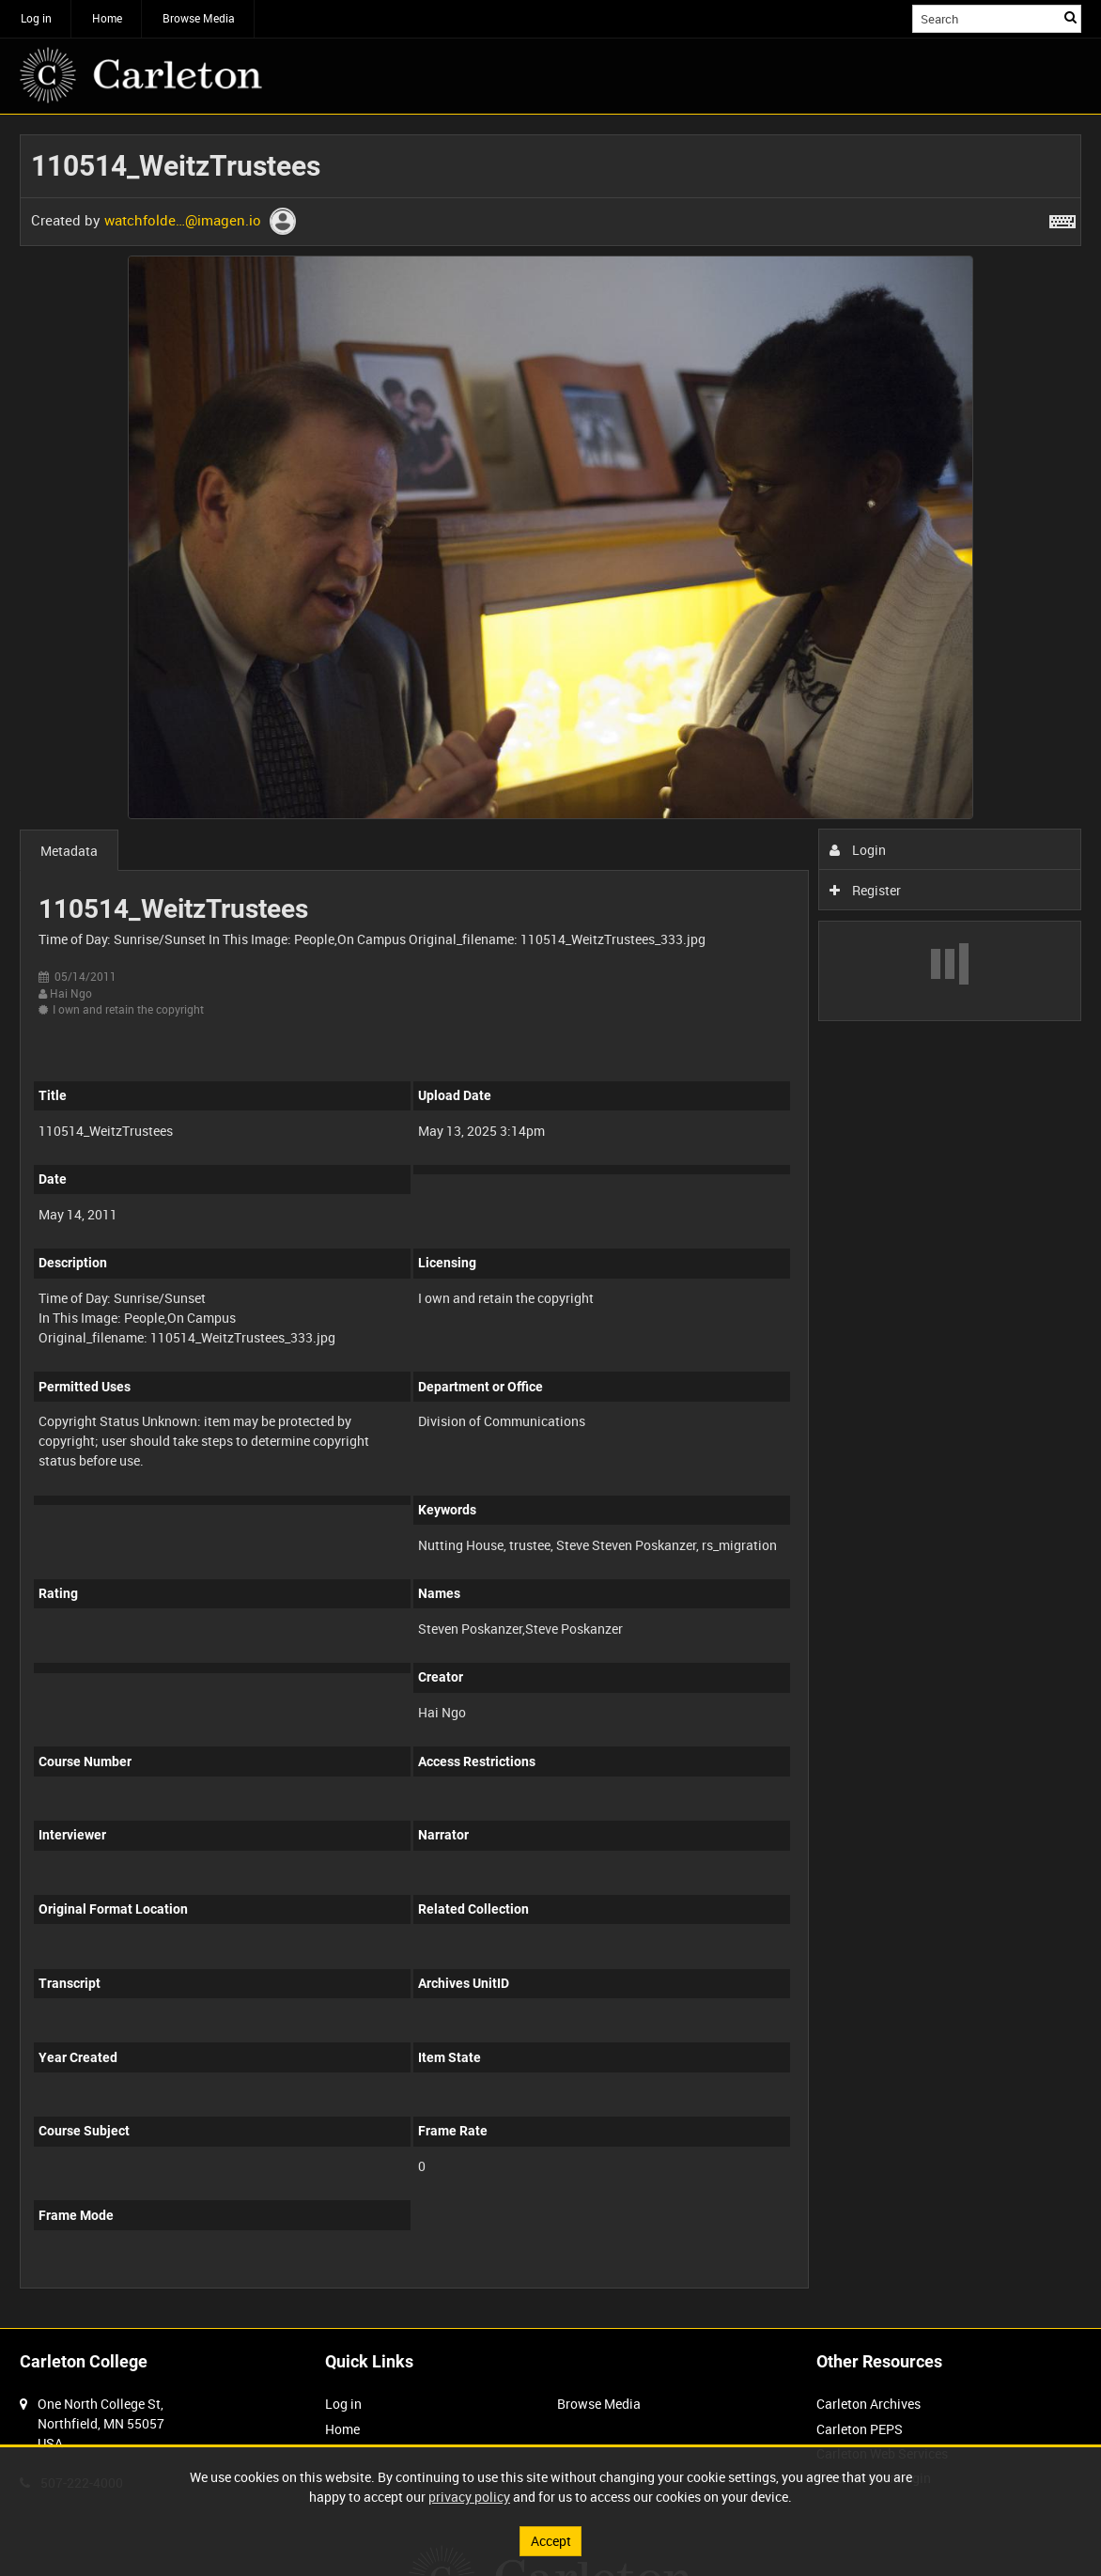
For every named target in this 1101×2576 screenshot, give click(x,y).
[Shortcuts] (1062, 218)
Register (866, 890)
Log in (36, 17)
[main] (550, 1221)
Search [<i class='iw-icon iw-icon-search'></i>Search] (1070, 16)
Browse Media (199, 17)
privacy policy (469, 2497)
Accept (551, 2541)
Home (107, 17)
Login (858, 850)
